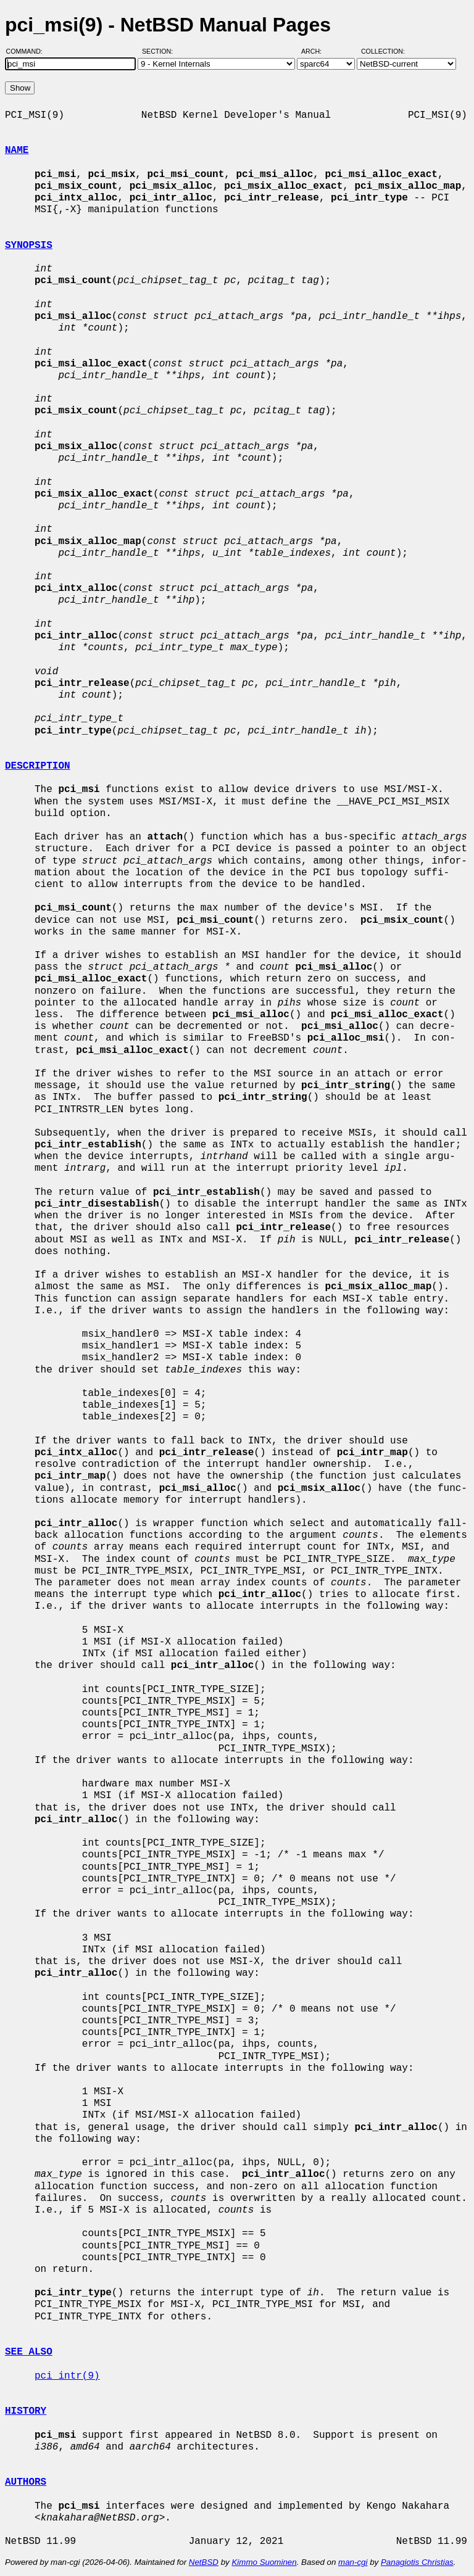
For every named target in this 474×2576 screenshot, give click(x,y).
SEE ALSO (28, 2352)
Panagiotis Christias (417, 2562)
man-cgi (352, 2562)
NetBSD (203, 2562)
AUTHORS (25, 2482)
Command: (28, 51)
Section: (160, 51)
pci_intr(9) (67, 2376)
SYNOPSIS (28, 245)
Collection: (383, 51)
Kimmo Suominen (263, 2562)
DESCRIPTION (37, 766)
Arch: (317, 51)
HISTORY (25, 2411)
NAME (16, 150)
